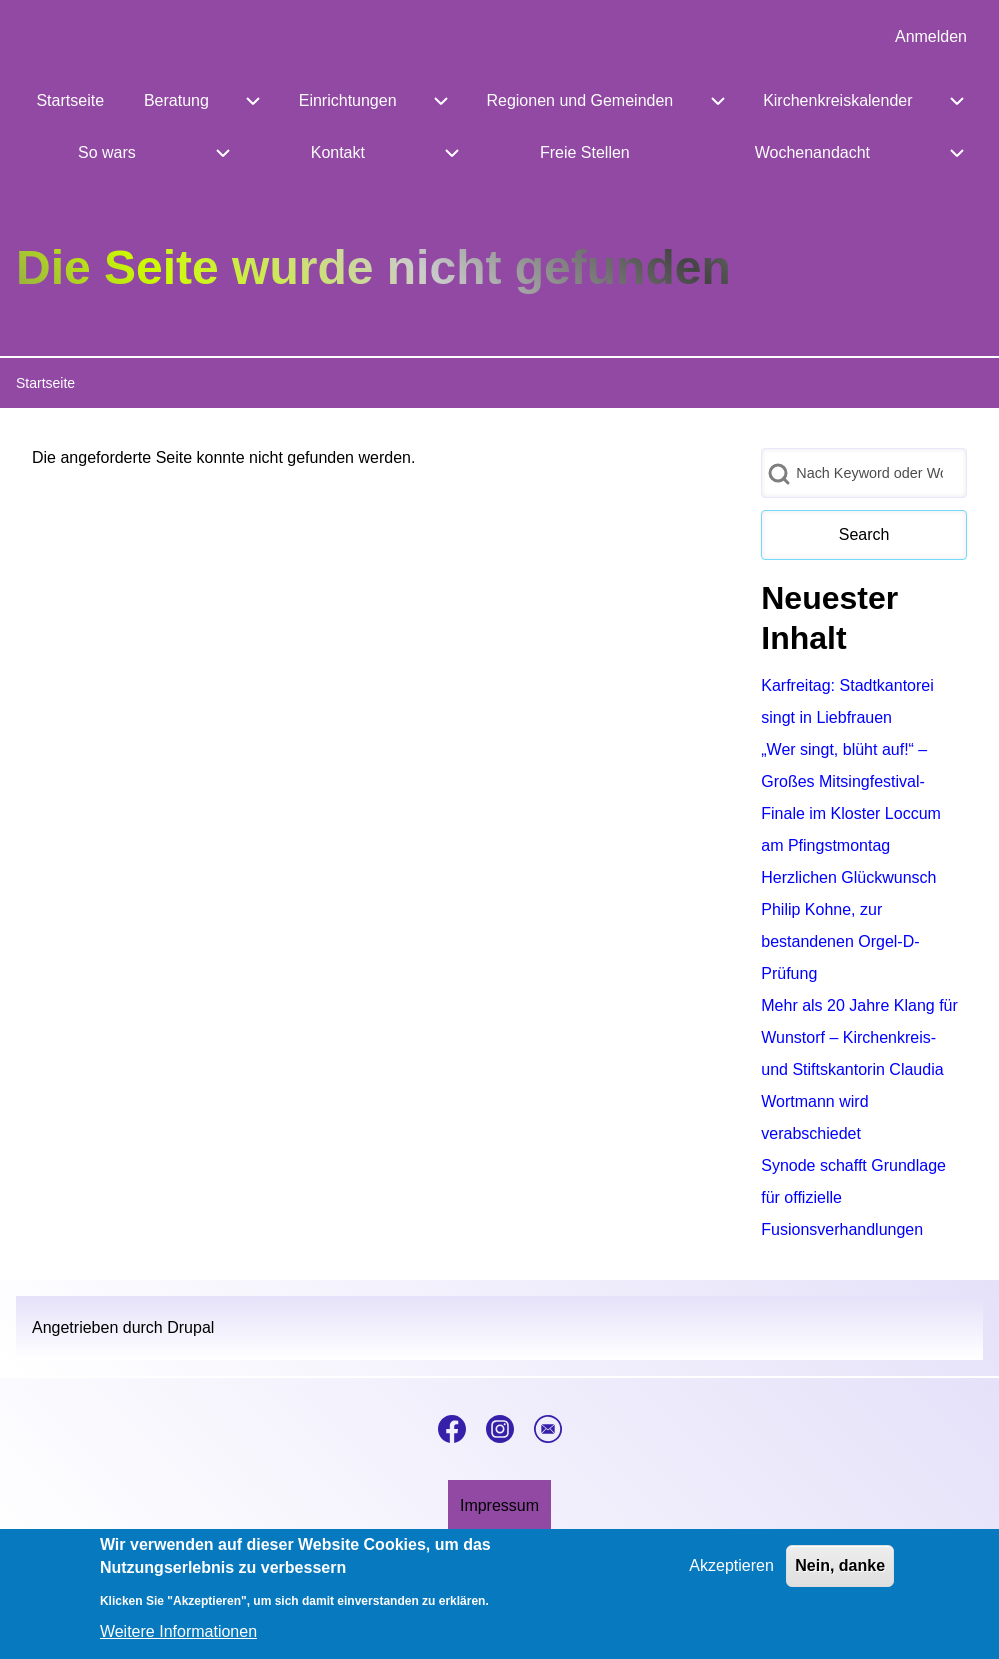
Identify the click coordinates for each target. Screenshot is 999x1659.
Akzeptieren (731, 1574)
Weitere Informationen (178, 1640)
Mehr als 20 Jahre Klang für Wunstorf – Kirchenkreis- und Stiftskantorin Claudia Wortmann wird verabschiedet (859, 1069)
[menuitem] (931, 37)
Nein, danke (840, 1574)
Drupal (190, 1327)
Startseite (45, 383)
